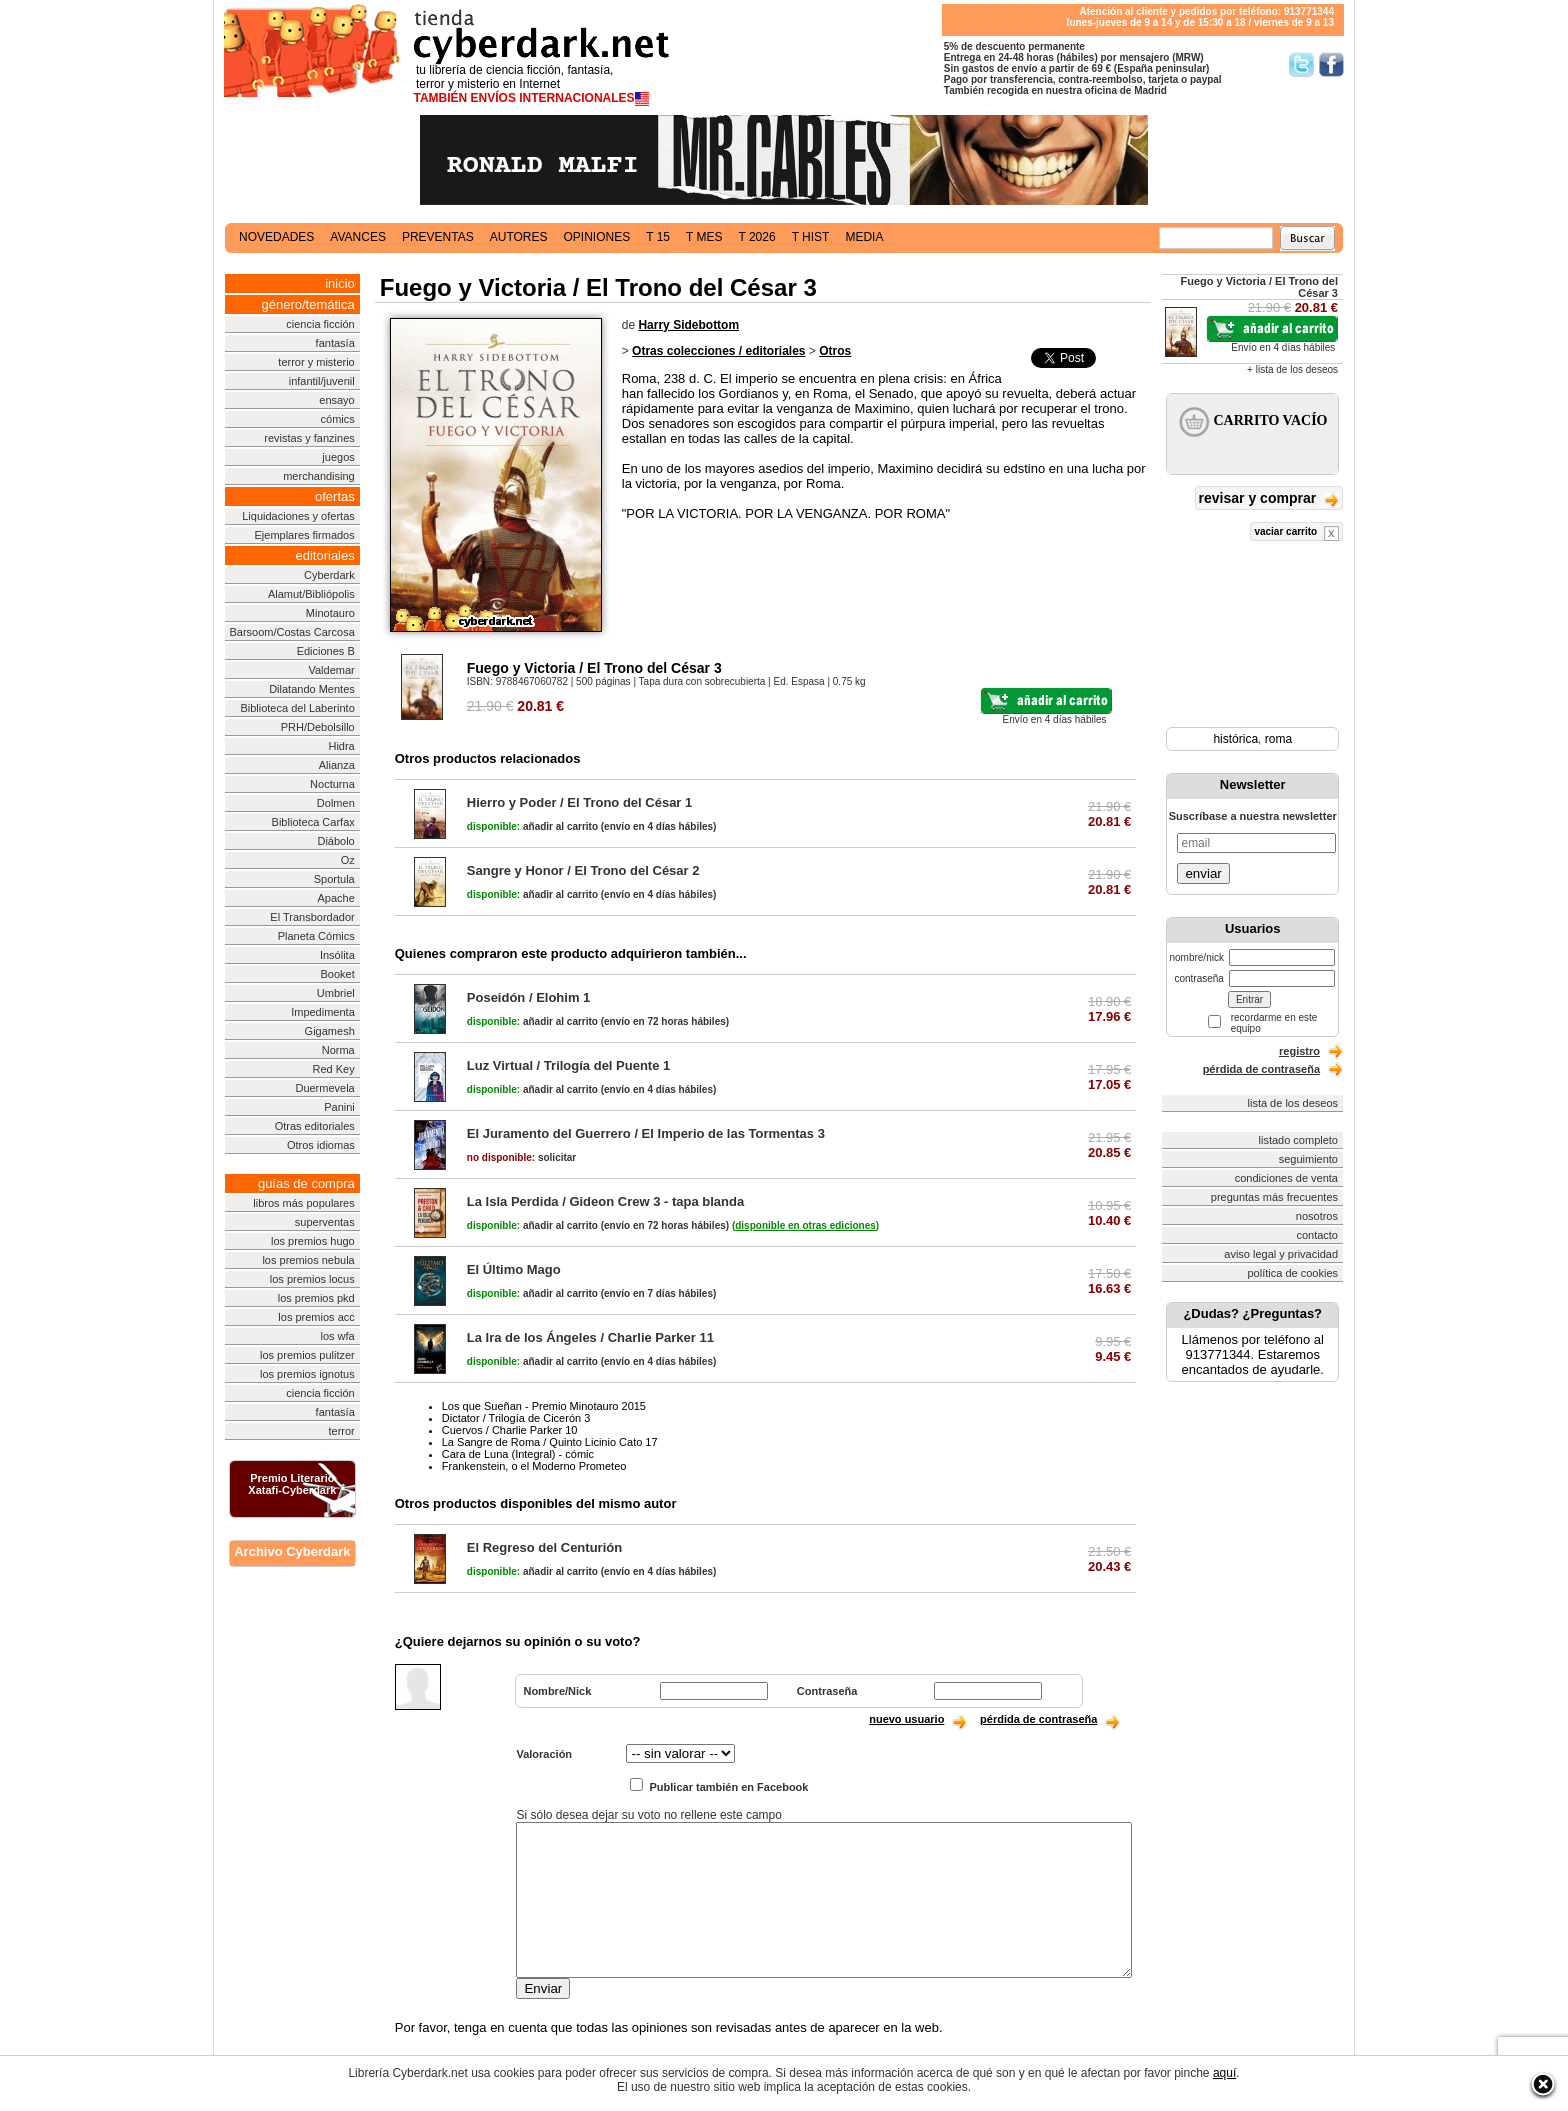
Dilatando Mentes (312, 689)
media (864, 237)
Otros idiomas (321, 1145)
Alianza (337, 765)
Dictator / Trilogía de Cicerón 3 (516, 1418)
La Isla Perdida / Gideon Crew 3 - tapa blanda (605, 1201)
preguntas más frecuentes (1274, 1197)
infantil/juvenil (322, 381)
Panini (339, 1107)
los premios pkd (316, 1298)
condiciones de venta (1286, 1178)
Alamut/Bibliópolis (311, 594)
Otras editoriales (315, 1126)
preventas (438, 237)
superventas (325, 1222)
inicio (340, 283)
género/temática (308, 304)
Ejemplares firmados (304, 535)
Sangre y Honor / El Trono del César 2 (583, 870)
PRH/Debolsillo (318, 727)
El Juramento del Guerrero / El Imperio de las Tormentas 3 (646, 1133)
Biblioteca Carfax (313, 822)
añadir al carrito (532, 826)
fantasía (335, 343)
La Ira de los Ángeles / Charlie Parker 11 (590, 1337)
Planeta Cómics (316, 936)
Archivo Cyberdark (292, 1551)
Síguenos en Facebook (1331, 64)
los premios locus (312, 1279)
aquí (1224, 2073)
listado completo (1299, 1140)
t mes (704, 237)
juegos (338, 457)
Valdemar (331, 670)
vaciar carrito (1296, 533)
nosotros (1317, 1216)
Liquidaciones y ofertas (298, 516)
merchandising (319, 476)
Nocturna (332, 784)
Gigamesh (330, 1031)
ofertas (335, 496)
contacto (1317, 1235)
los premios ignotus (307, 1374)
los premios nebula (308, 1260)
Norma (338, 1050)
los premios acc (316, 1317)
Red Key (334, 1069)
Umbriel (336, 993)
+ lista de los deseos (1292, 369)
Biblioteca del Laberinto (297, 708)
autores (519, 237)
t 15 (658, 237)
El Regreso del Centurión (544, 1547)
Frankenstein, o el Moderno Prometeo (534, 1466)
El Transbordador (312, 917)
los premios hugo (313, 1241)
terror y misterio (316, 362)
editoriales (324, 555)
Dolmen (336, 803)
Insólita (337, 955)
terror (341, 1431)
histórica (1235, 739)
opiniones (597, 237)
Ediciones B (326, 651)
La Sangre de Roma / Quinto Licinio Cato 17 (550, 1442)
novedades (276, 237)
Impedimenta (323, 1012)
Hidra (341, 746)
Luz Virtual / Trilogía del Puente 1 (568, 1065)
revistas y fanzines (309, 438)
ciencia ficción (320, 324)
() (805, 1225)
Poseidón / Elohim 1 (529, 997)
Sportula (334, 879)
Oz (348, 860)
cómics (338, 419)
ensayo (336, 400)
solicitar (521, 1157)
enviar (1203, 873)
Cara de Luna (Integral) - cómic (518, 1454)
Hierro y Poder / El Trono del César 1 (579, 802)
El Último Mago (514, 1269)
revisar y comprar (1269, 499)
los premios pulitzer (307, 1355)
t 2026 (756, 237)
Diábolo (335, 841)
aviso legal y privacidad (1281, 1254)
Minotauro (330, 613)
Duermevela (324, 1088)
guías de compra (306, 1183)
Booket (338, 974)
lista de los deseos (1293, 1103)
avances (358, 237)
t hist (811, 237)
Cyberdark (329, 575)
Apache (335, 898)
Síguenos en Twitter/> (1301, 64)
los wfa (338, 1336)
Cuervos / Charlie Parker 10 (510, 1430)
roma (1278, 739)
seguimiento (1308, 1159)
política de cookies (1293, 1273)
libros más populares (304, 1203)
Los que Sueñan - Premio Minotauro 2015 (544, 1406)
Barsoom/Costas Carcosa (291, 632)
